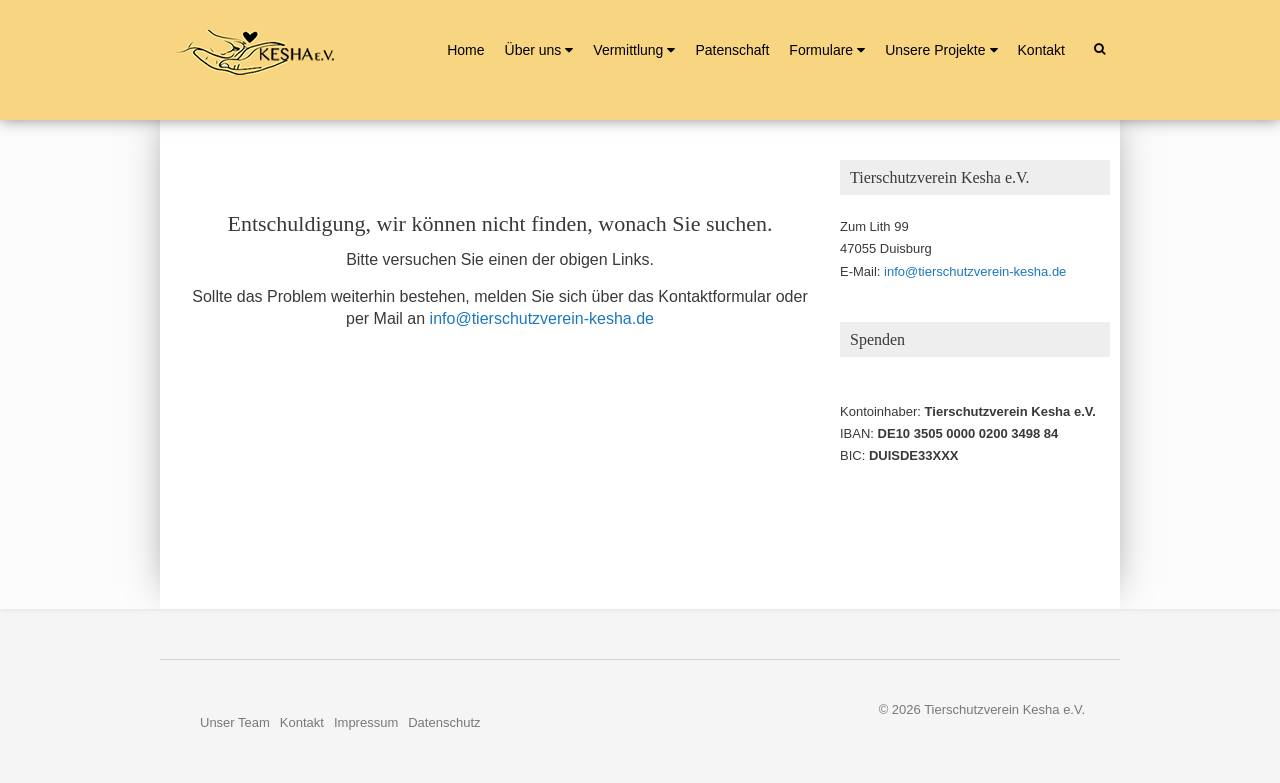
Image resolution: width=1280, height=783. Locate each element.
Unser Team (235, 722)
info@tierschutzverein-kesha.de (542, 318)
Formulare (821, 50)
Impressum (366, 722)
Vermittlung (628, 50)
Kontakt (1041, 50)
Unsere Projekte (935, 50)
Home (465, 50)
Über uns (533, 50)
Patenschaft (732, 50)
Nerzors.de (1088, 728)
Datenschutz (444, 722)
